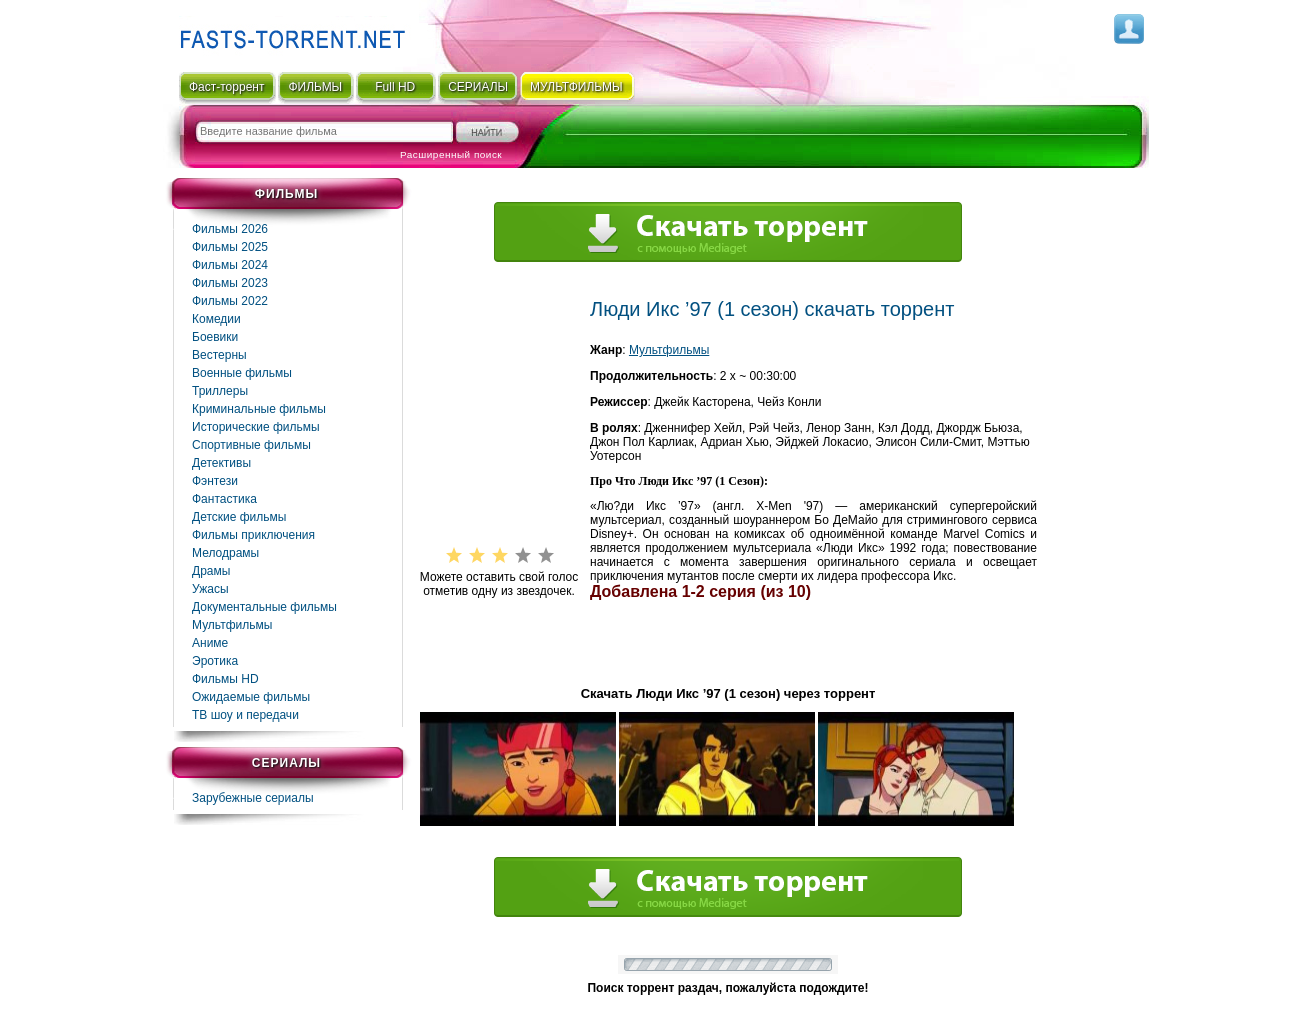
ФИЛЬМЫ (315, 87)
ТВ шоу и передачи (245, 715)
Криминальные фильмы (259, 409)
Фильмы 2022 (230, 301)
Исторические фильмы (256, 427)
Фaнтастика (224, 499)
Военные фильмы (242, 373)
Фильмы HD (225, 679)
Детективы (221, 463)
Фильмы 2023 (230, 283)
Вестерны (219, 355)
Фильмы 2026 (230, 229)
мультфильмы (576, 87)
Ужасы (210, 589)
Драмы (211, 571)
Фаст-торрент (226, 87)
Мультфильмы (232, 625)
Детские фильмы (239, 517)
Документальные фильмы (264, 607)
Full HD (395, 87)
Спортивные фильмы (251, 445)
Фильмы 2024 (230, 265)
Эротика (215, 661)
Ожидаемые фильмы (251, 697)
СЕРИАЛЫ (478, 87)
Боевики (215, 337)
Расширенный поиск (451, 154)
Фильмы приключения (253, 535)
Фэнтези (215, 481)
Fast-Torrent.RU (288, 32)
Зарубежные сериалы (253, 798)
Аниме (210, 643)
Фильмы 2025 (230, 247)
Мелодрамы (225, 553)
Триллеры (220, 391)
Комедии (216, 319)
